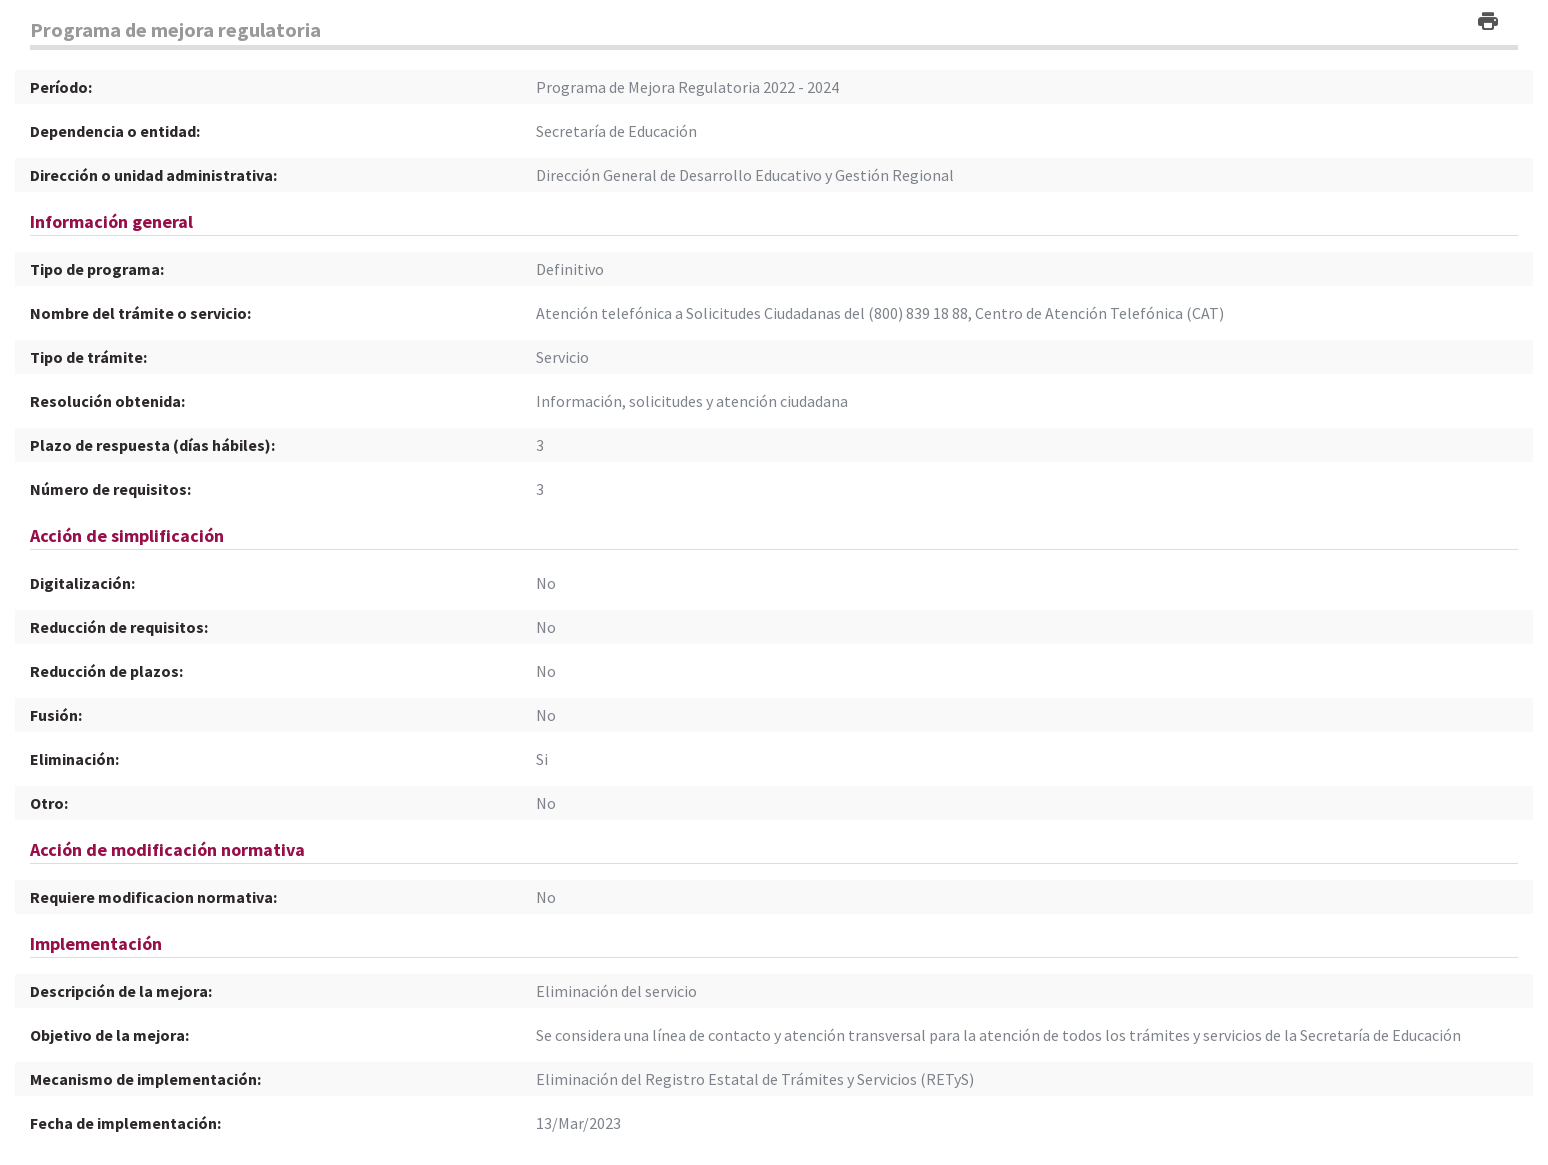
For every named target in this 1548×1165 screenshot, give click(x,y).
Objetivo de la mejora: (109, 1035)
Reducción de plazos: (106, 671)
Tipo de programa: (97, 269)
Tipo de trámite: (88, 357)
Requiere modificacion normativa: (153, 897)
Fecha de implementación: (125, 1123)
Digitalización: (82, 583)
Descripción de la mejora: (121, 991)
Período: (61, 87)
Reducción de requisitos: (119, 627)
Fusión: (56, 715)
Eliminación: (74, 759)
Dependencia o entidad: (115, 131)
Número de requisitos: (110, 489)
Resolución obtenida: (107, 401)
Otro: (49, 803)
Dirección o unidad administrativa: (153, 175)
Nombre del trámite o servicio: (140, 313)
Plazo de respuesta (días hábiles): (152, 445)
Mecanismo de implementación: (145, 1079)
